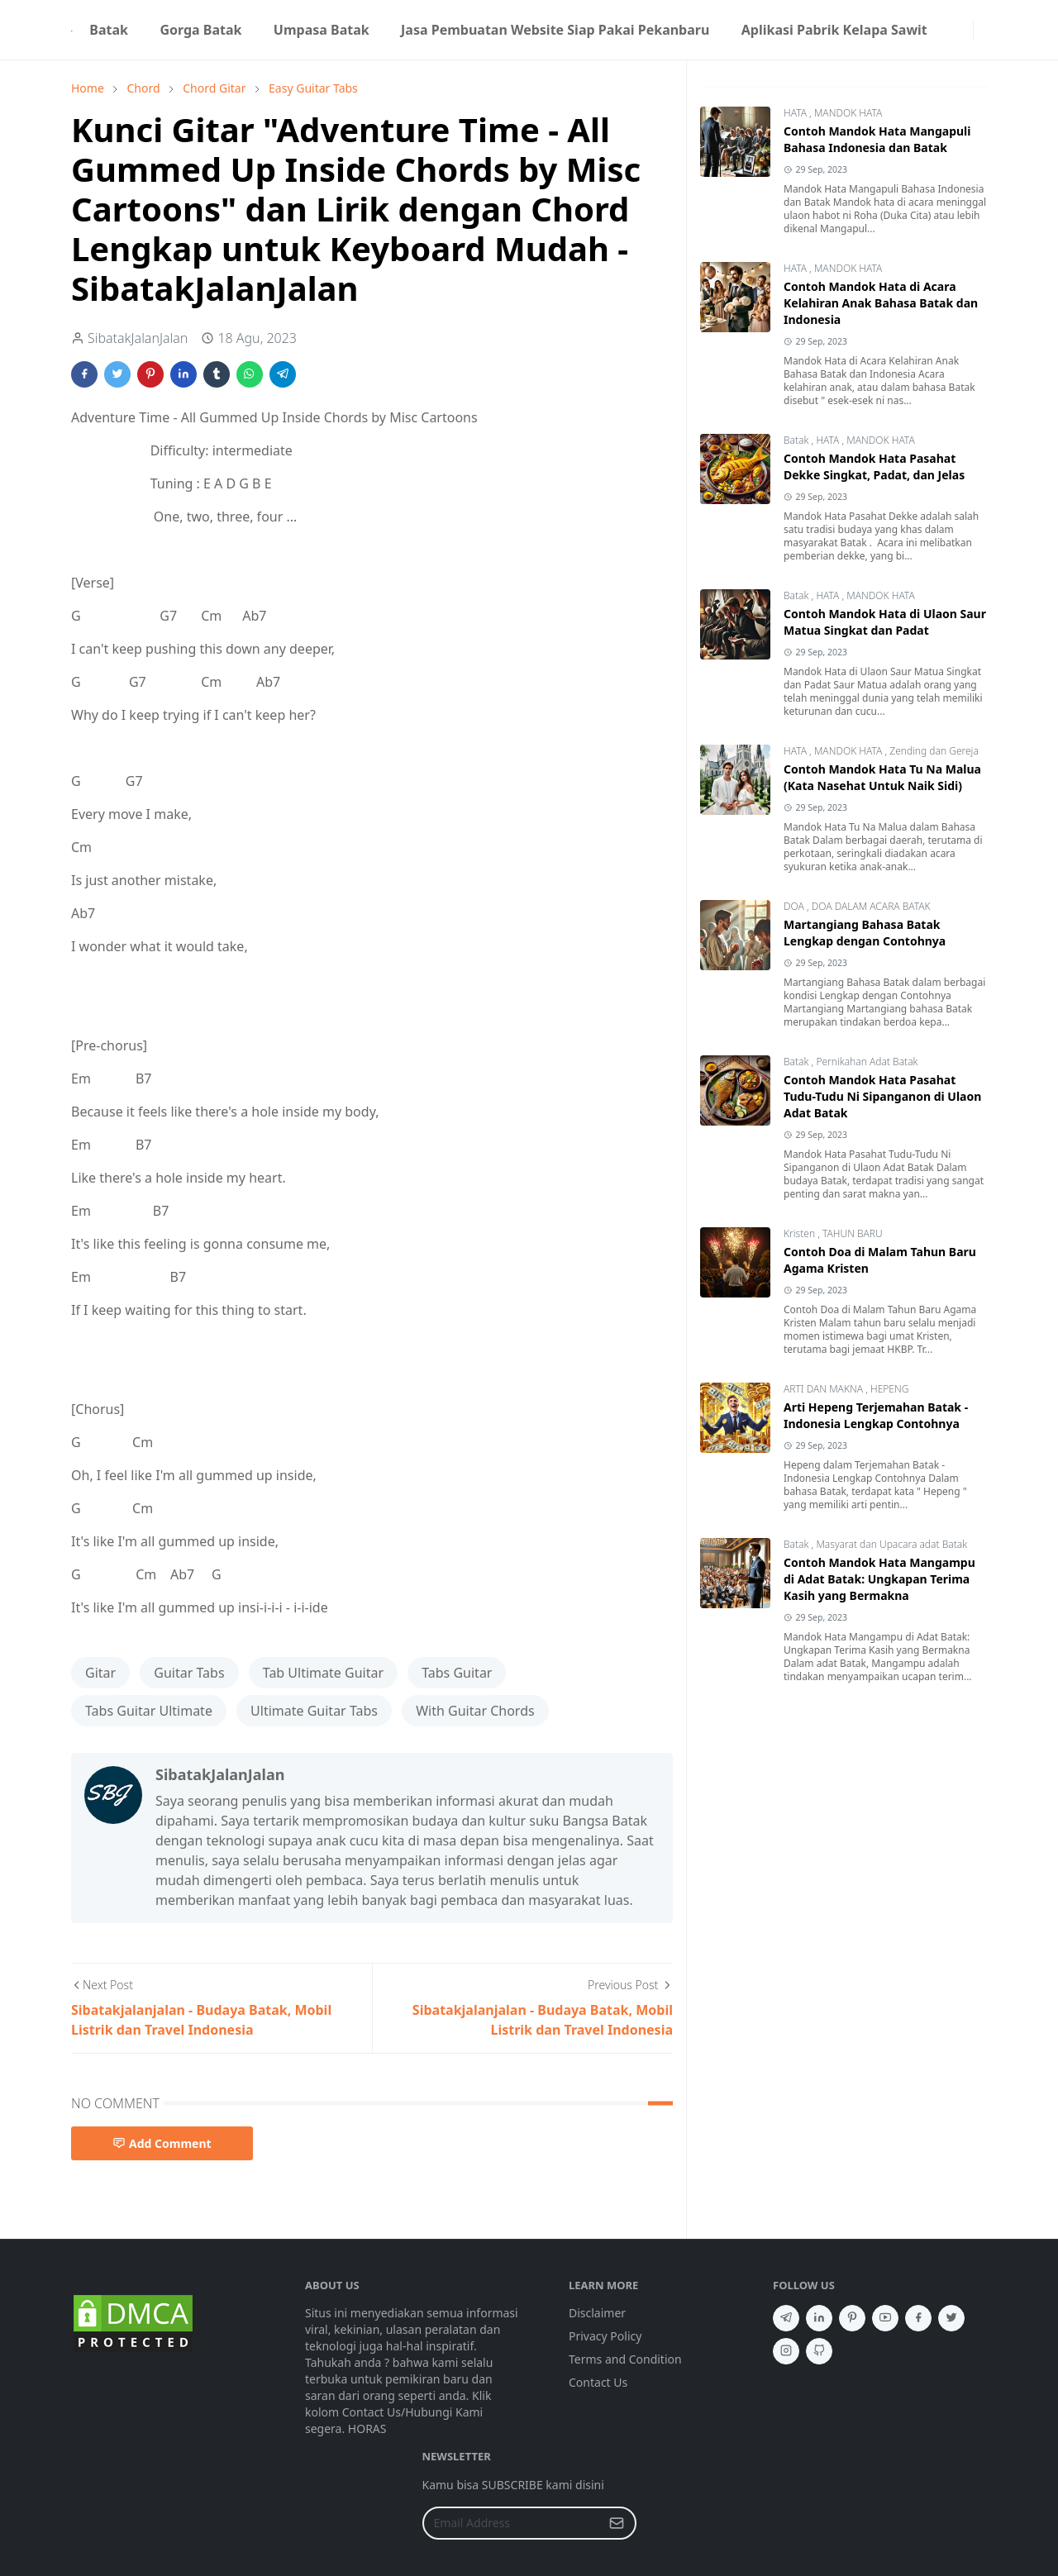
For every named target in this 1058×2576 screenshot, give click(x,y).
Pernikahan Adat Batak (866, 1062)
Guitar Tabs (189, 1673)
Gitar (100, 1673)
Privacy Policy (605, 2336)
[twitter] (951, 2318)
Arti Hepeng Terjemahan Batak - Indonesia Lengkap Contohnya (876, 1415)
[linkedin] (819, 2318)
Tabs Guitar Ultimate (148, 1711)
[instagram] (963, 30)
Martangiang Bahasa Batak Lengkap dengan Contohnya (865, 933)
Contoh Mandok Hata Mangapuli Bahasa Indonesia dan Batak (877, 139)
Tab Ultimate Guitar (323, 1673)
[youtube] (885, 2318)
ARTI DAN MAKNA (824, 1389)
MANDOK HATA (848, 113)
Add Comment (162, 2143)
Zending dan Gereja (934, 751)
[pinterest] (852, 2318)
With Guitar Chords (475, 1711)
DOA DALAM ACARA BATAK (871, 906)
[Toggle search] (980, 30)
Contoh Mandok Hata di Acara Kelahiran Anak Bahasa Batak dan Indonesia (881, 303)
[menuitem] (109, 30)
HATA (796, 113)
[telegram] (786, 2318)
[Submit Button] (616, 2523)
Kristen (800, 1233)
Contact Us (598, 2382)
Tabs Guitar (457, 1673)
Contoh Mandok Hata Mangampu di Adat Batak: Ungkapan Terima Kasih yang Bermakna (879, 1579)
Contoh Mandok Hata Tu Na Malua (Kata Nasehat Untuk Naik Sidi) (882, 777)
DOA (795, 906)
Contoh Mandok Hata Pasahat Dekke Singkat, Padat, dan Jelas (874, 466)
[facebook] (949, 30)
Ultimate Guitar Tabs (314, 1711)
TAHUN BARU (852, 1233)
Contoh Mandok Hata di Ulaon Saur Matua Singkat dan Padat (885, 622)
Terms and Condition (625, 2359)
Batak (798, 440)
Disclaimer (597, 2313)
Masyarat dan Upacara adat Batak (891, 1544)
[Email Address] (511, 2523)
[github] (819, 2351)
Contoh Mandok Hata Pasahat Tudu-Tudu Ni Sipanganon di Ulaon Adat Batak (882, 1096)
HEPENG (889, 1389)
